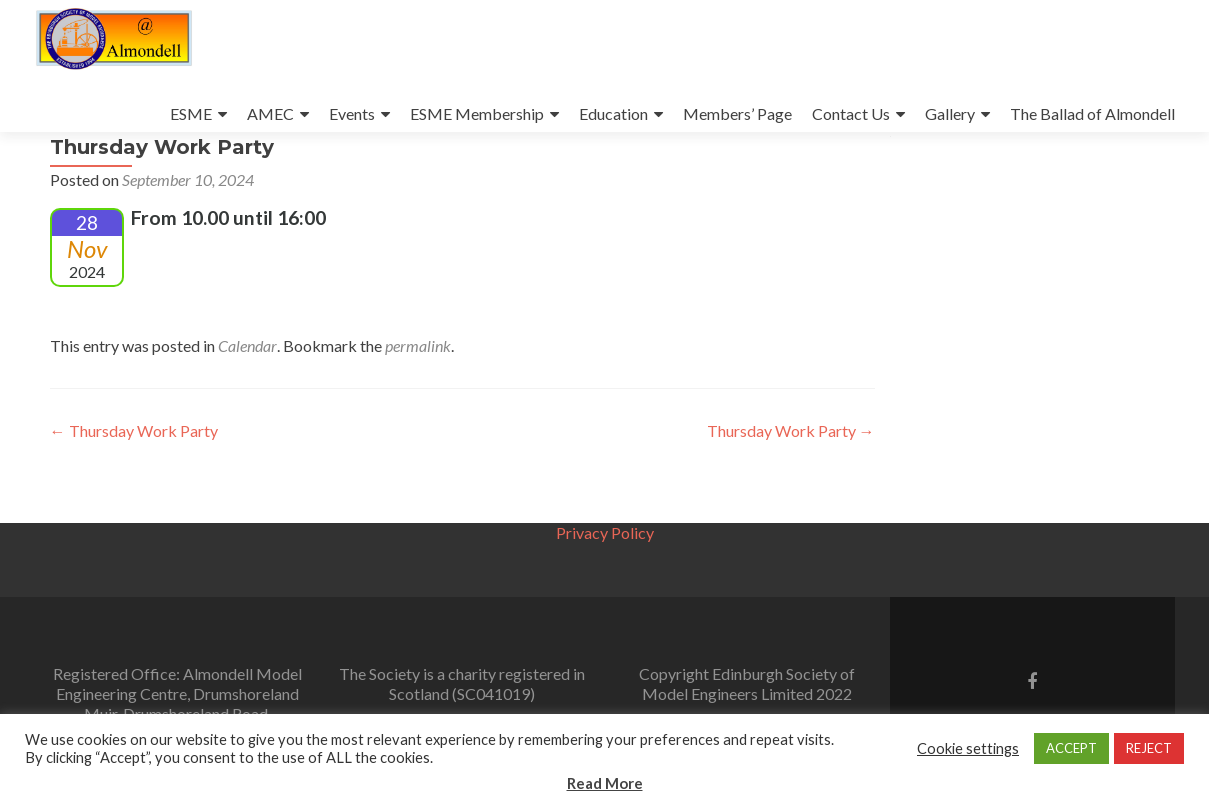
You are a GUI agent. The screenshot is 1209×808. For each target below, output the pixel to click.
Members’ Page (737, 113)
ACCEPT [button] (1071, 748)
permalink (418, 401)
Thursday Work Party (134, 486)
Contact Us (851, 113)
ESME (191, 113)
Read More (605, 783)
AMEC (270, 113)
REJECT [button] (1149, 748)
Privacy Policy (605, 532)
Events (352, 113)
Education (613, 113)
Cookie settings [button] (968, 748)
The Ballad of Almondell (1092, 113)
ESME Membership (477, 113)
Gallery (950, 113)
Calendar (247, 401)
